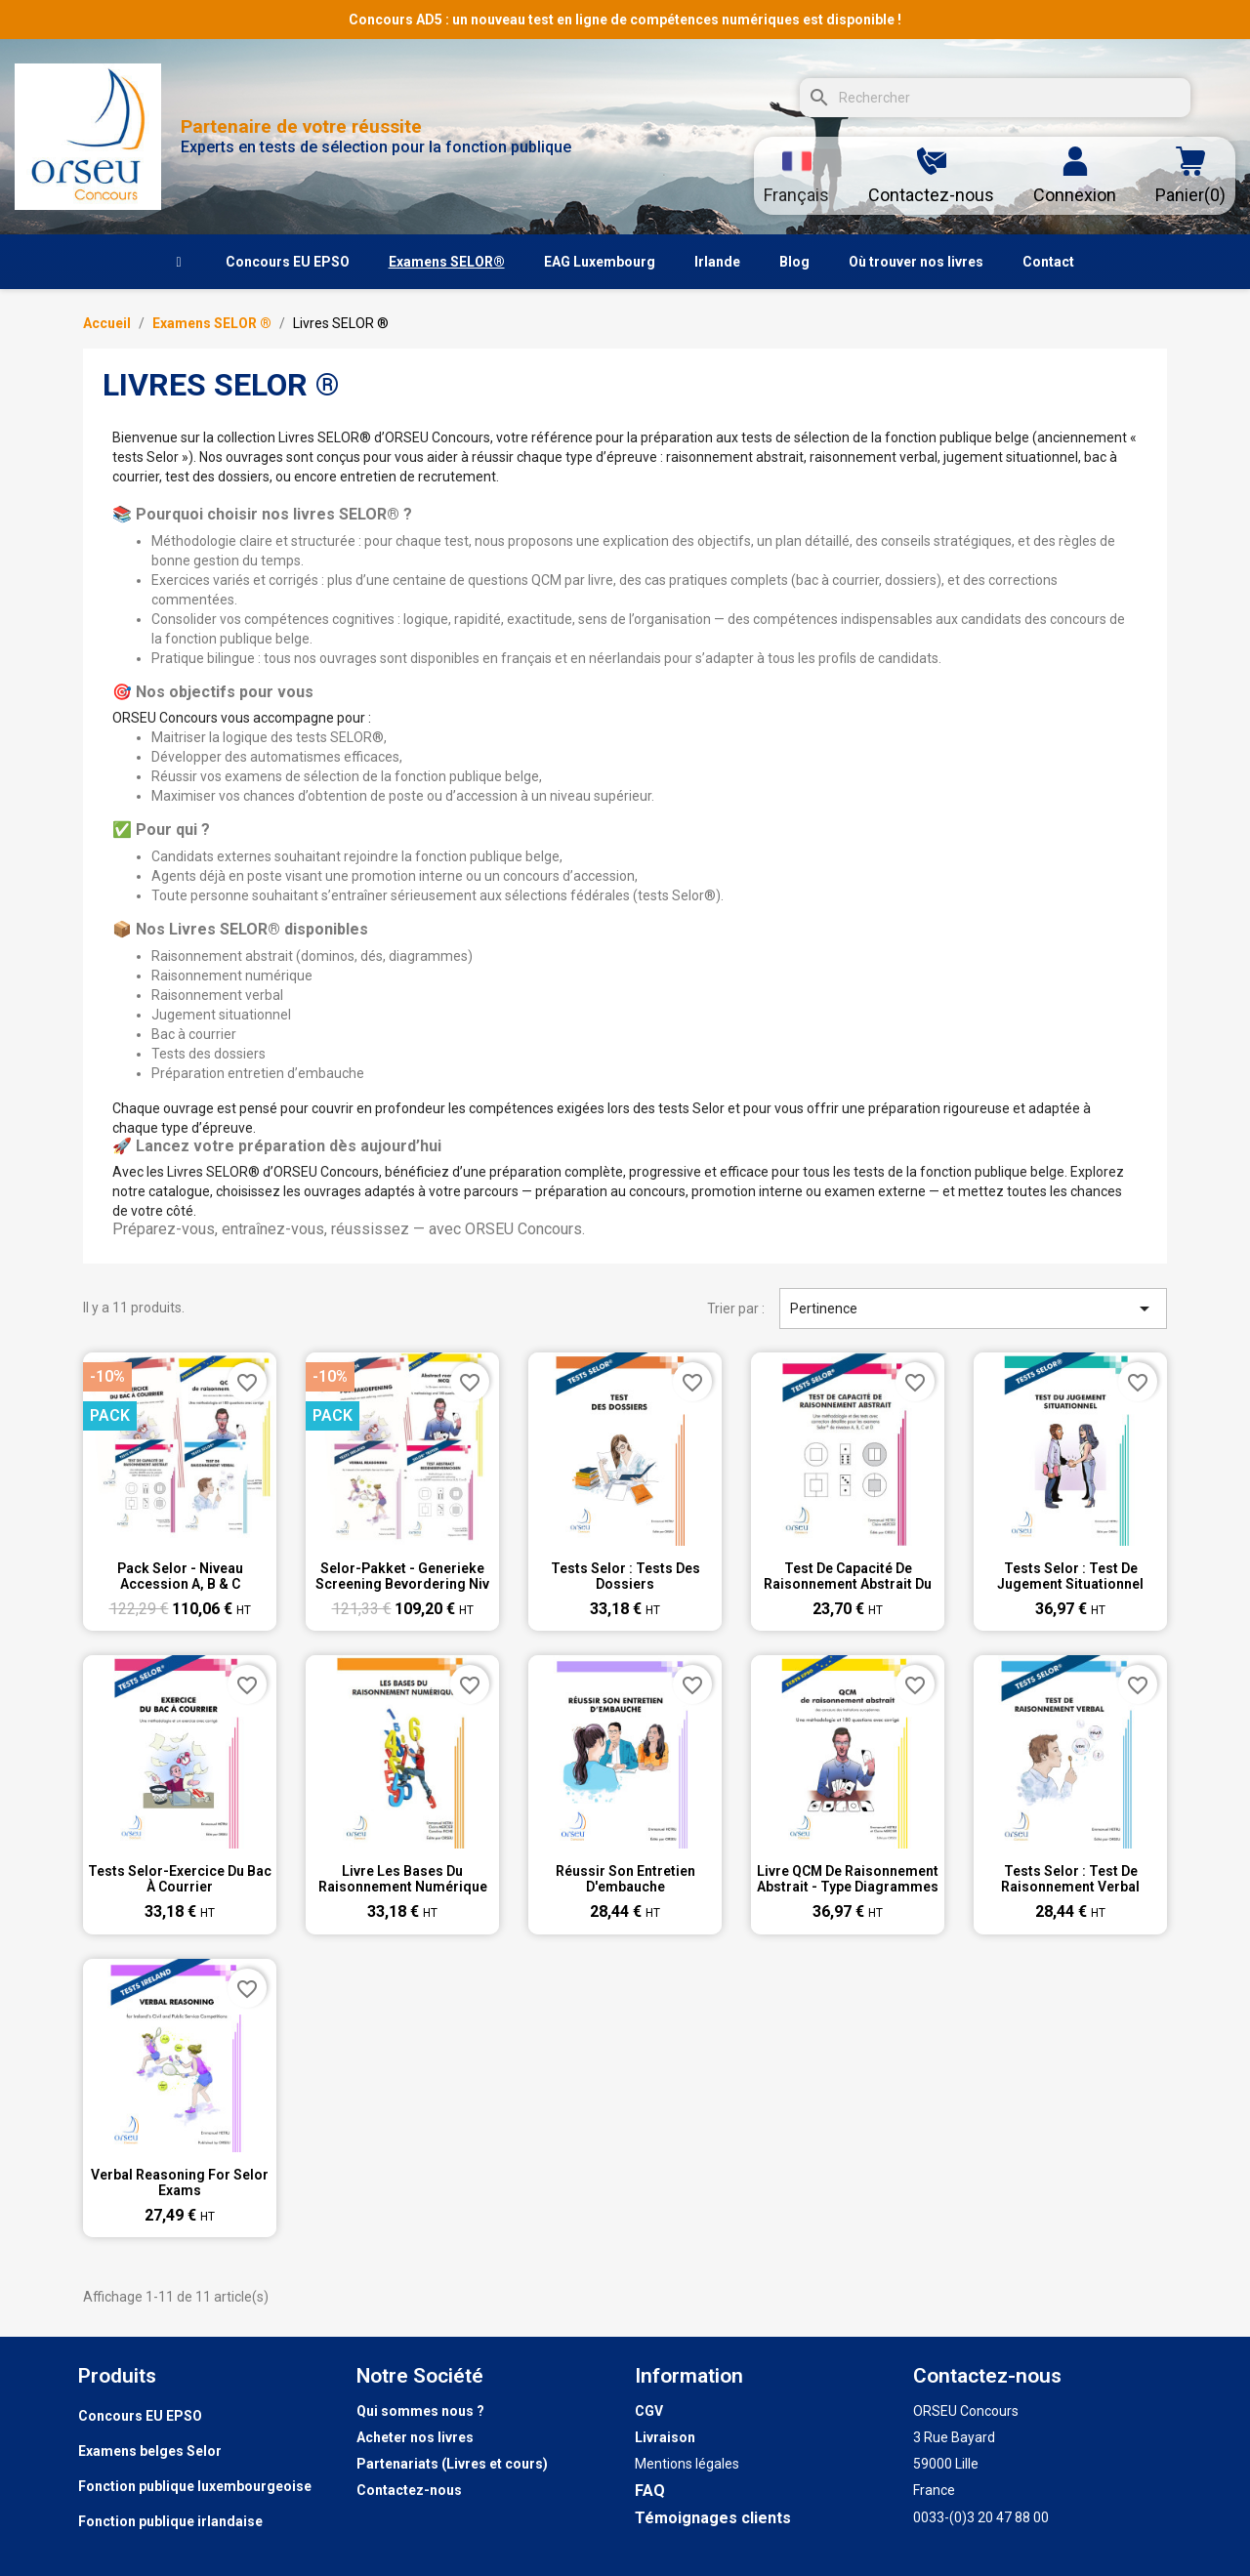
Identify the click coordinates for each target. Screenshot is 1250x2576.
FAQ (650, 2490)
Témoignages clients (713, 2518)
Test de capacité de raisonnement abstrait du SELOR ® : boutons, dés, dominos (848, 1576)
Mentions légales (687, 2464)
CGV (649, 2411)
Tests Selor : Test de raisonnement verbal (1070, 1878)
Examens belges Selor (150, 2451)
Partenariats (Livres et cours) (452, 2464)
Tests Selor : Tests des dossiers (625, 1576)
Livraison (665, 2437)
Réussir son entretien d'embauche (625, 1878)
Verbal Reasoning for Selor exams (180, 2182)
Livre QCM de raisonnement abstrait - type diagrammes (847, 1878)
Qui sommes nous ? (420, 2411)
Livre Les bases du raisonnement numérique (402, 1878)
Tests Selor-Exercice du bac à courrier (179, 1878)
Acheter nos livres (415, 2437)
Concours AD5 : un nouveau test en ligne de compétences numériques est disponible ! (625, 19)
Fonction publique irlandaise (170, 2521)
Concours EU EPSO (140, 2416)
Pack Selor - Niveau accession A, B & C (180, 1576)
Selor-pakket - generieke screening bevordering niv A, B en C (402, 1576)
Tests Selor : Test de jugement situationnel (1070, 1576)
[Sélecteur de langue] (796, 175)
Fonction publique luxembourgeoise (195, 2486)
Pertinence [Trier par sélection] (973, 1308)
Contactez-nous (409, 2490)
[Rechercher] (995, 97)
